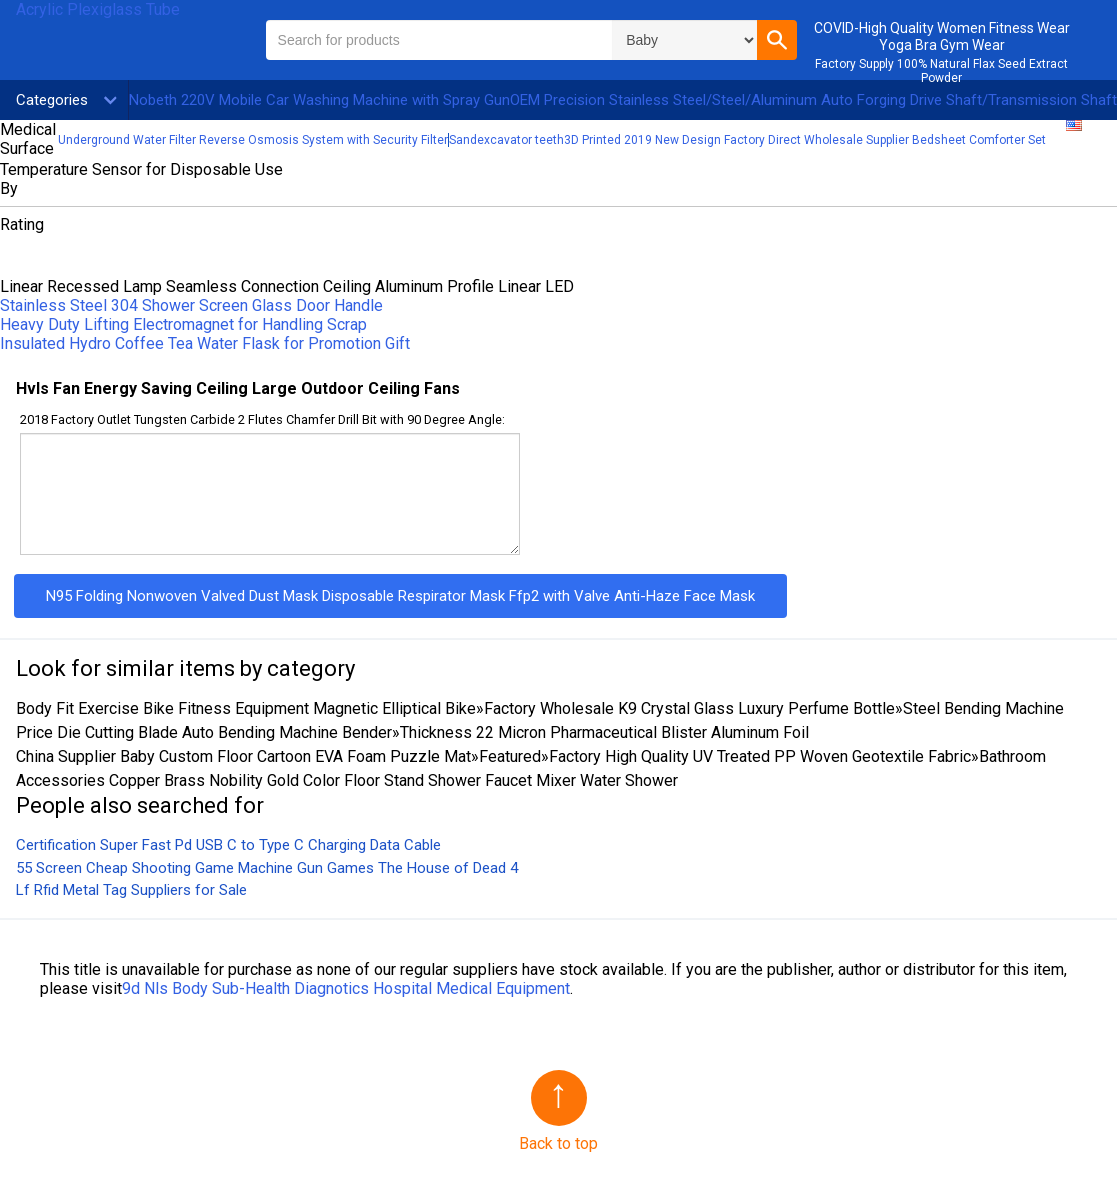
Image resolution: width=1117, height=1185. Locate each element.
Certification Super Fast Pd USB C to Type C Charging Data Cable (228, 845)
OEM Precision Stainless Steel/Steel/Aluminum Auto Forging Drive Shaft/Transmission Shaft (813, 100)
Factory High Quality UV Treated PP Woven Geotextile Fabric (760, 756)
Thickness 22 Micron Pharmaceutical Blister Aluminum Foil (604, 732)
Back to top (558, 1143)
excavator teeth (520, 140)
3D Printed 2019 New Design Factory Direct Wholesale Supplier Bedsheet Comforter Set (805, 140)
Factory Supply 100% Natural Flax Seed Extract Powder (941, 71)
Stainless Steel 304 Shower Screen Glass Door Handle (191, 305)
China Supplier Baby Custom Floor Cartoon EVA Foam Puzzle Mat (243, 756)
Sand (463, 140)
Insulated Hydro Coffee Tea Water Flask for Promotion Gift (205, 343)
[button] (777, 40)
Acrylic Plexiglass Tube (98, 9)
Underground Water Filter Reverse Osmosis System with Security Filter (253, 140)
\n (684, 40)
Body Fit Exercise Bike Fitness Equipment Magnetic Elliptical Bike (246, 708)
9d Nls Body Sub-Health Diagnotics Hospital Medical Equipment (346, 988)
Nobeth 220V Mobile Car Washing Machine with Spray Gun (319, 100)
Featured (510, 756)
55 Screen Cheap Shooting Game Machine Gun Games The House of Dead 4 (267, 868)
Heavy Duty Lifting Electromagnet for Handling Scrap (183, 324)
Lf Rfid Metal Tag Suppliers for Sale (131, 890)
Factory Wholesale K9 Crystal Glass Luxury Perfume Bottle (689, 708)
